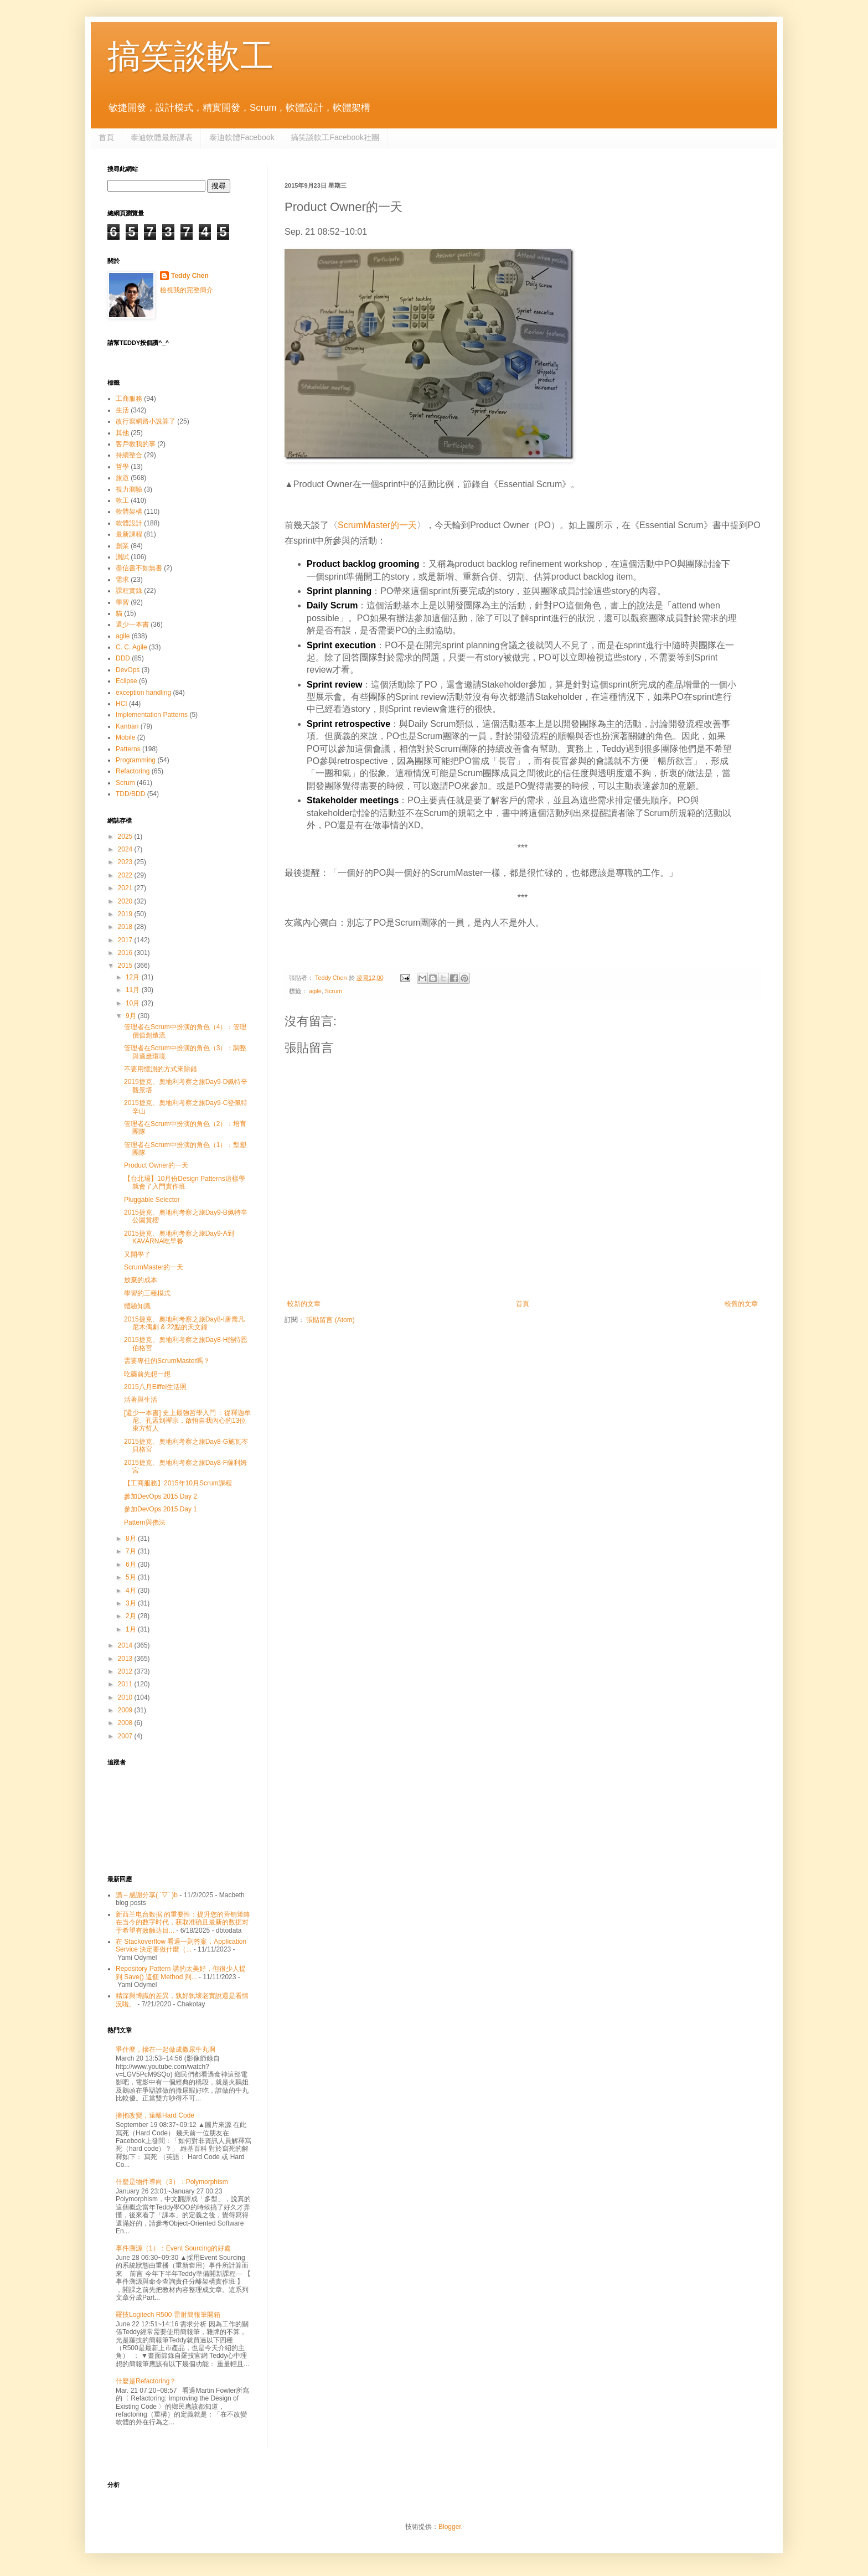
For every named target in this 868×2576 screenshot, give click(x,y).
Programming (136, 760)
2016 (126, 953)
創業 (122, 546)
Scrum (333, 991)
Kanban (127, 726)
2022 (126, 875)
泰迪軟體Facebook (241, 137)
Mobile (125, 737)
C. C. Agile (131, 647)
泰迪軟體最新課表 (162, 137)
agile (315, 991)
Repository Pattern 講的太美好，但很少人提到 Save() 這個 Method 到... (181, 1972)
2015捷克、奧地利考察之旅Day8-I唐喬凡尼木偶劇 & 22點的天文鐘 (184, 1323)
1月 (132, 1629)
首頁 (106, 137)
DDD (123, 658)
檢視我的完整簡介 (186, 290)
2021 (126, 888)
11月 (134, 990)
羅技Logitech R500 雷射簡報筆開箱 (168, 2315)
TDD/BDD (130, 794)
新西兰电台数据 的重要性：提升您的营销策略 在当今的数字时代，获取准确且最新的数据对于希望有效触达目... (183, 1922)
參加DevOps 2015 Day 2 (160, 1496)
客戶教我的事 (136, 444)
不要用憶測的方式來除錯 (160, 1069)
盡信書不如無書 (139, 568)
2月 (132, 1616)
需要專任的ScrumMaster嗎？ (167, 1361)
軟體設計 (129, 523)
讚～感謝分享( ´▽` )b (147, 1895)
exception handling (143, 692)
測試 (122, 557)
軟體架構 (129, 511)
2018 (126, 927)
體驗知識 (137, 1306)
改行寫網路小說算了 (145, 421)
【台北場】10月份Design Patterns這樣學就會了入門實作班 (184, 1182)
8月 (132, 1538)
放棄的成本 (140, 1280)
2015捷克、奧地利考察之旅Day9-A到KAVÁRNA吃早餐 (179, 1237)
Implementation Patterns (152, 715)
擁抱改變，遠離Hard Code (155, 2115)
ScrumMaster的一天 (377, 525)
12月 (134, 977)
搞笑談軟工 (190, 56)
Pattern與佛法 (145, 1522)
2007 (126, 1736)
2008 (126, 1723)
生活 (122, 410)
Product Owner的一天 (156, 1165)
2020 (126, 901)
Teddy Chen (190, 276)
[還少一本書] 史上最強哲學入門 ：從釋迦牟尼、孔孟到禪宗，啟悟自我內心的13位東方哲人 (187, 1421)
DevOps (128, 670)
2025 (126, 836)
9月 (132, 1016)
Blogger (449, 2527)
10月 (134, 1003)
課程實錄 (129, 591)
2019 (126, 914)
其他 (122, 433)
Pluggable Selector (152, 1200)
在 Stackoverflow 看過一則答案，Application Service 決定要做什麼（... (181, 1945)
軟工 (122, 500)
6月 (132, 1564)
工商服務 (129, 398)
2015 (126, 965)
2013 (126, 1659)
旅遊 (122, 478)
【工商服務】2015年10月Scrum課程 (178, 1483)
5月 (132, 1577)
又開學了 (137, 1254)
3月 (132, 1603)
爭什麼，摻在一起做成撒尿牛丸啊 (165, 2049)
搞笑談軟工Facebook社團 (335, 137)
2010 (126, 1697)
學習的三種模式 (147, 1293)
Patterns (128, 749)
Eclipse (126, 681)
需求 (122, 580)
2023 (126, 862)
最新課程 (129, 534)
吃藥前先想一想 (147, 1374)
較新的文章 (304, 1304)
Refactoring (132, 771)
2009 (126, 1710)
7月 (132, 1551)
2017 (126, 940)
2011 (126, 1684)
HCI (121, 704)
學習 (122, 602)
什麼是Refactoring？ (146, 2381)
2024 (126, 849)
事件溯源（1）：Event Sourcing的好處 (173, 2248)
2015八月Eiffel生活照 (155, 1387)
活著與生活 (140, 1399)
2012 (126, 1671)
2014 (126, 1645)
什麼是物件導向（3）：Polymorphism (172, 2182)
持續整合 (129, 455)
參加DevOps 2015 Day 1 (160, 1509)
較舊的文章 (741, 1304)
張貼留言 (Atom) (330, 1320)
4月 (132, 1590)
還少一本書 (132, 624)
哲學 (122, 467)
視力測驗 (129, 489)
